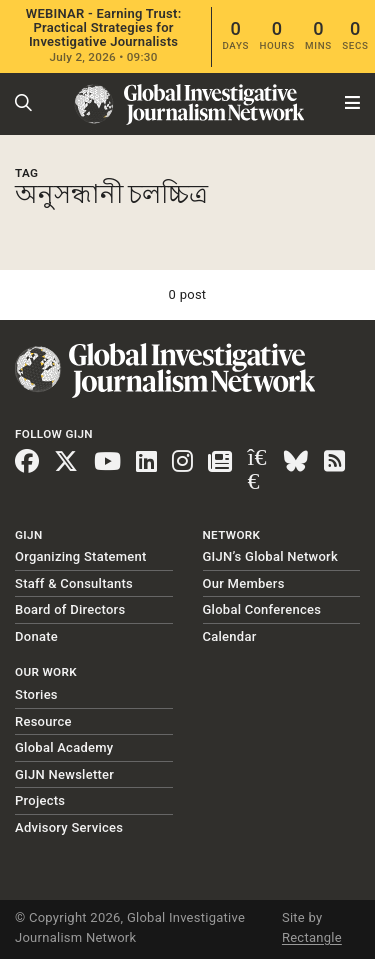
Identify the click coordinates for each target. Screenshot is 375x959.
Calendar (230, 636)
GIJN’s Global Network (271, 556)
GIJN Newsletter (64, 774)
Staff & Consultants (74, 583)
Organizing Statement (81, 556)
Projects (40, 800)
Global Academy (64, 747)
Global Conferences (262, 609)
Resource (43, 721)
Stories (36, 694)
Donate (36, 636)
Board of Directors (70, 609)
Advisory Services (69, 827)
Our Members (244, 583)
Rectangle (312, 937)
